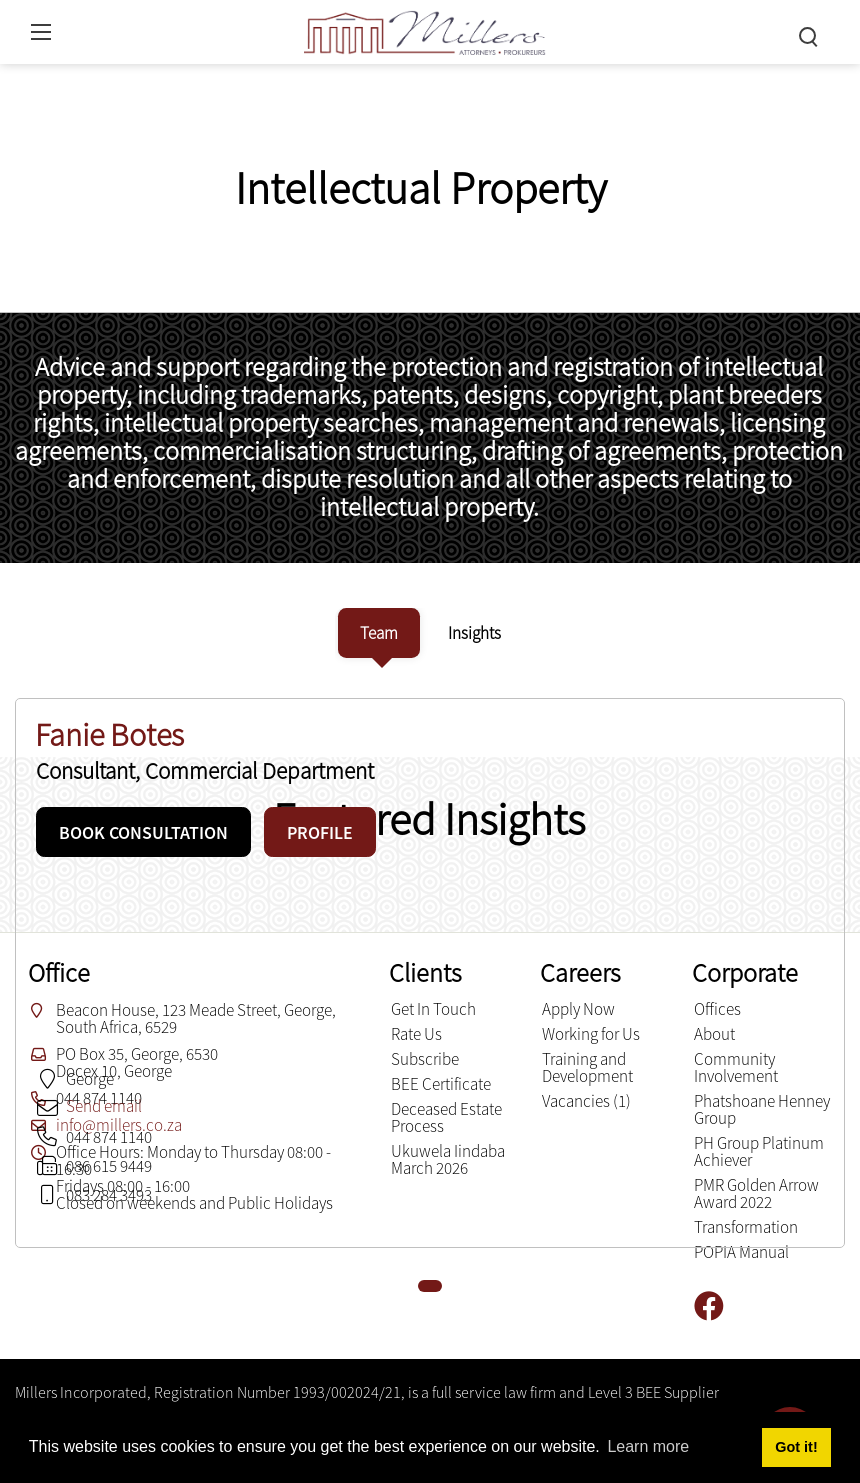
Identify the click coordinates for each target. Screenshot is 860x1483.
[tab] (379, 633)
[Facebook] (716, 1306)
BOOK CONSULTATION (143, 832)
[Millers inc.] (425, 29)
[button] (430, 1286)
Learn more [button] (648, 1446)
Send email (104, 1106)
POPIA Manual (741, 1252)
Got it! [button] (796, 1447)
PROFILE (320, 832)
